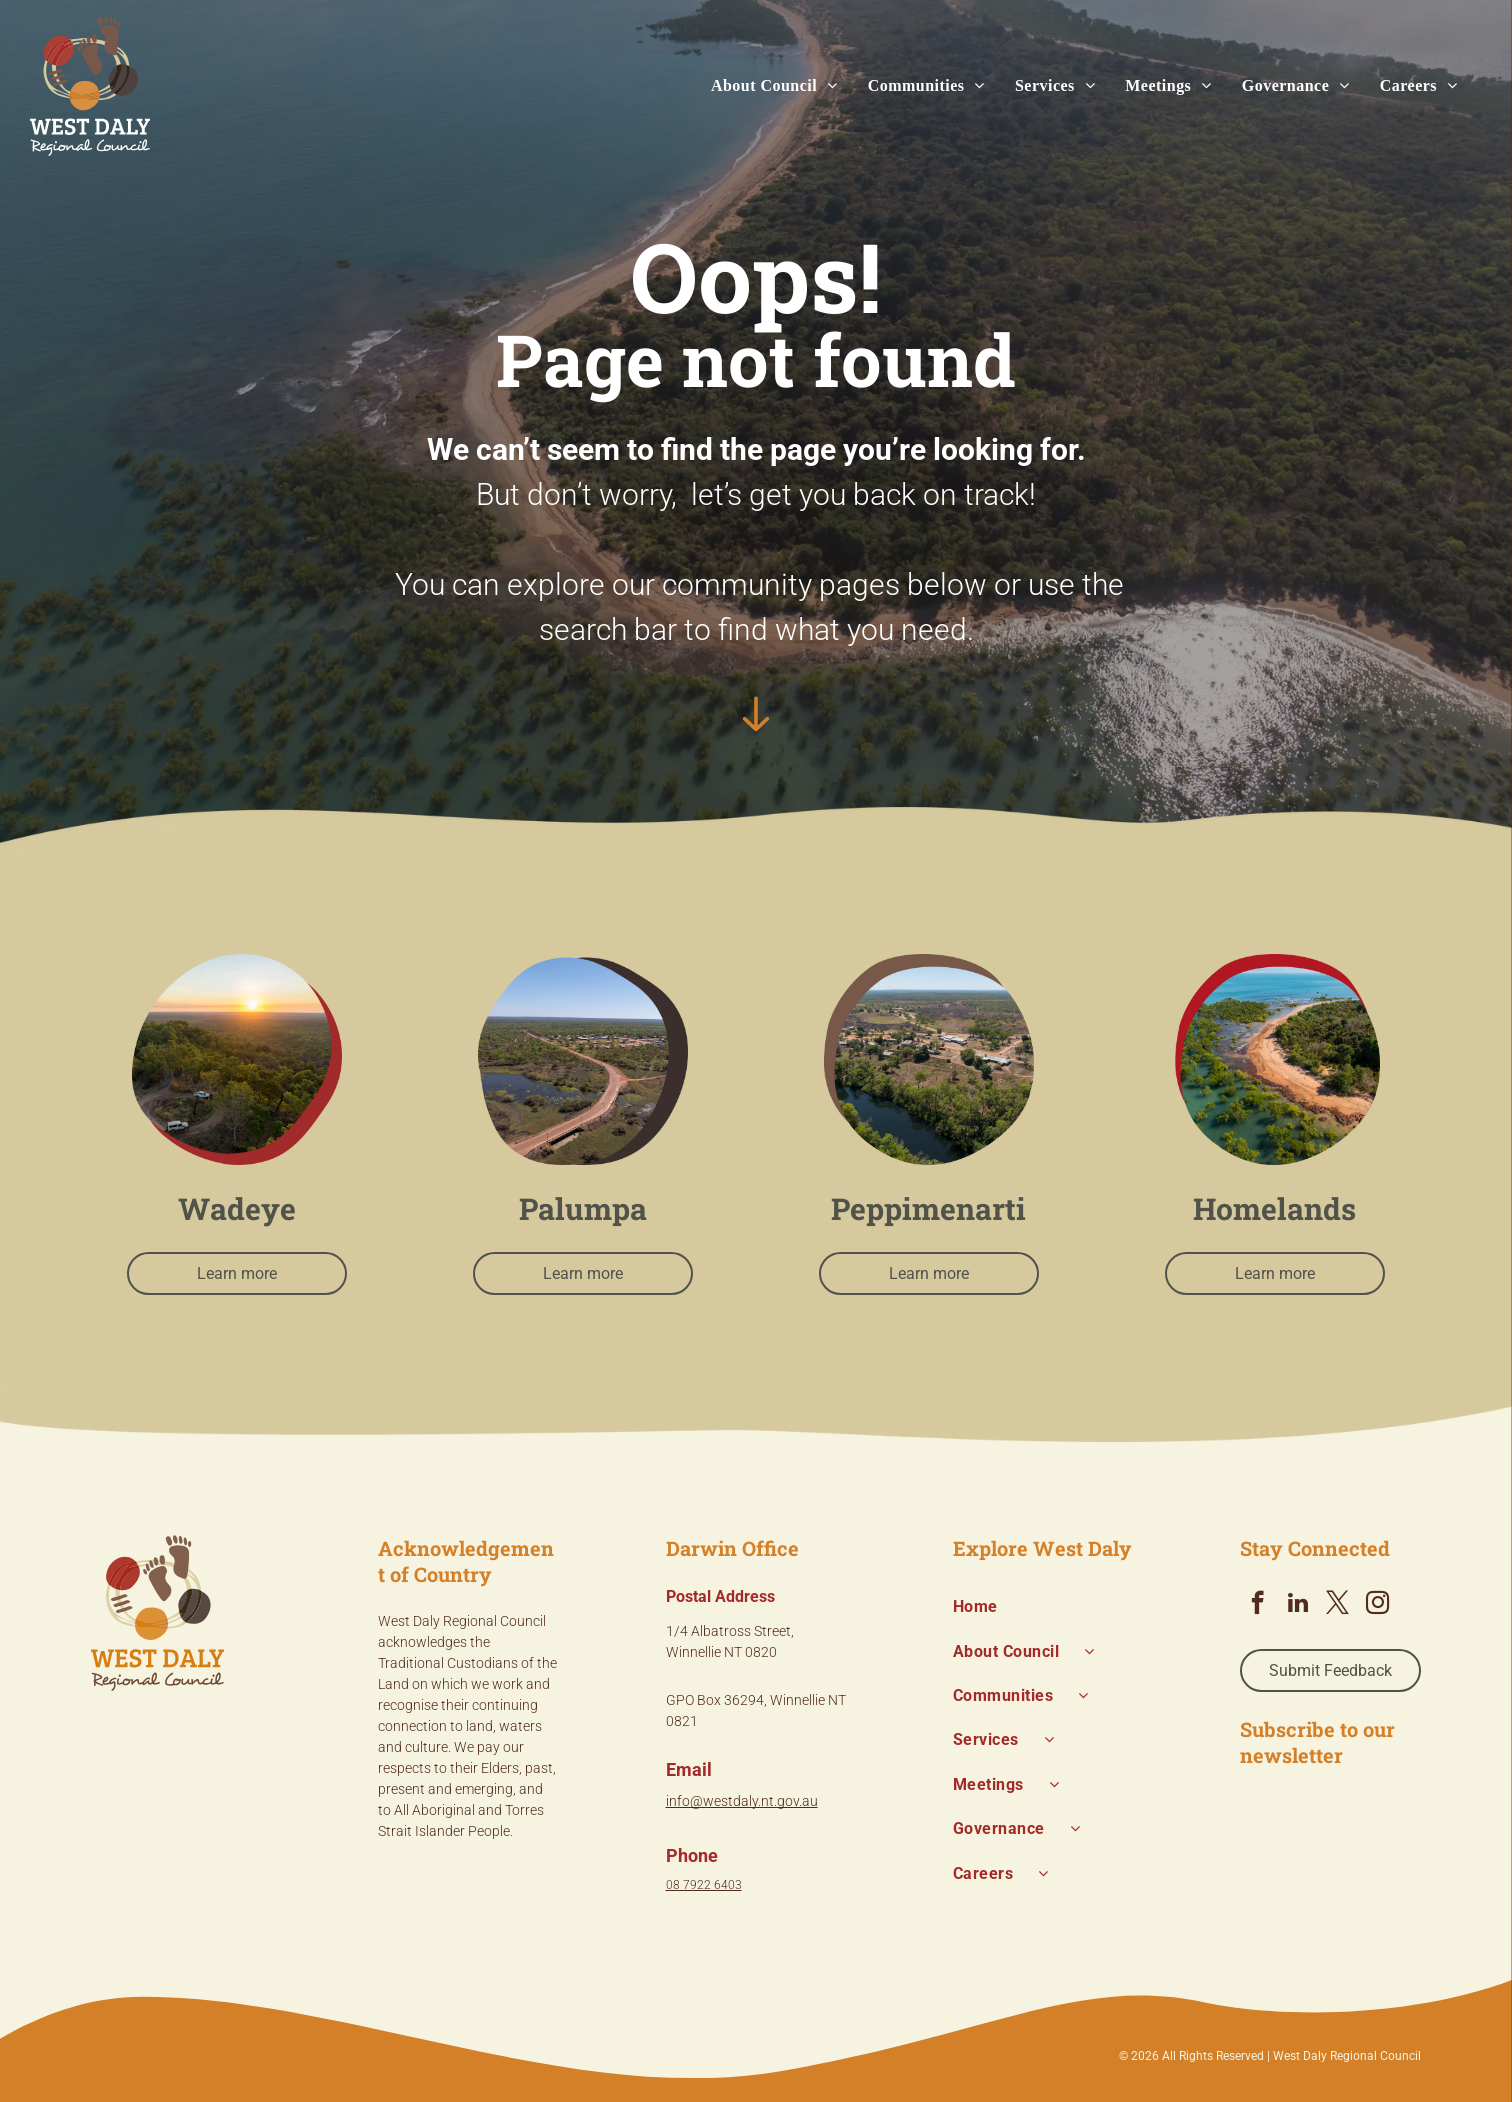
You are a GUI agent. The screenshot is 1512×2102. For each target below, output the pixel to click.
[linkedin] (1297, 1605)
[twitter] (1337, 1605)
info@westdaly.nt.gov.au (742, 1801)
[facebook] (1257, 1605)
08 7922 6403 (704, 1885)
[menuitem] (759, 86)
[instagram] (1377, 1605)
